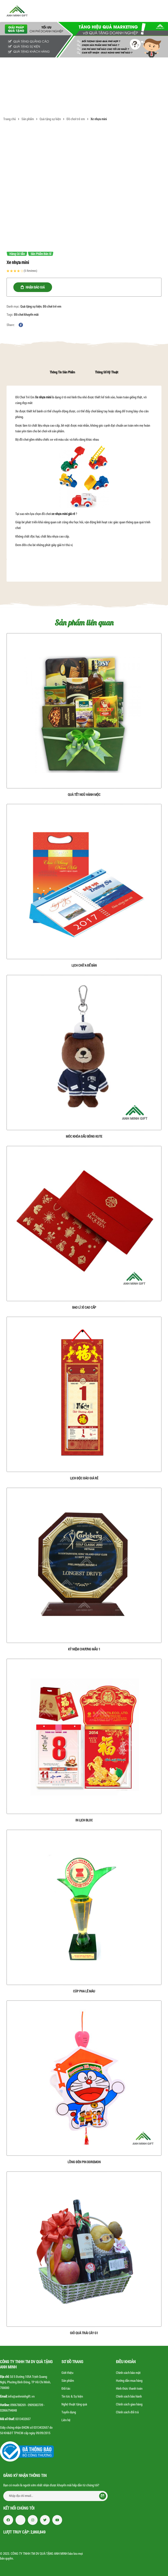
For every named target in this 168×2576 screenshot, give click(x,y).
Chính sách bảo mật (128, 2372)
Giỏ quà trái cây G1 (84, 2333)
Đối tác (65, 2388)
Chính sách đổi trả (127, 2412)
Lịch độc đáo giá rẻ (84, 1478)
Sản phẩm (27, 119)
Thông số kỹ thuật (106, 372)
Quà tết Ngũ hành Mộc (84, 794)
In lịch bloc (84, 1820)
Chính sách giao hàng (129, 2404)
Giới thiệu (67, 2372)
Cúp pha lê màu (84, 1991)
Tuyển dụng (68, 2412)
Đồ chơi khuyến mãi (26, 314)
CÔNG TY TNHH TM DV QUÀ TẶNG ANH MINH (39, 2553)
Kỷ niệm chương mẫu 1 (84, 1649)
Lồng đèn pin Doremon (84, 2162)
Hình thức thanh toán (129, 2388)
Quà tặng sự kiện (50, 119)
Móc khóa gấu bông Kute (84, 1136)
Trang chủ (9, 119)
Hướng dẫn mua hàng (129, 2380)
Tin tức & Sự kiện (72, 2396)
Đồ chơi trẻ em (75, 119)
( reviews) (30, 271)
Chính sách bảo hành (129, 2396)
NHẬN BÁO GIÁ (35, 287)
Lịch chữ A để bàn (84, 965)
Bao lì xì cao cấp (84, 1307)
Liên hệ (65, 2420)
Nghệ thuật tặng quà (74, 2404)
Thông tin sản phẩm (62, 372)
